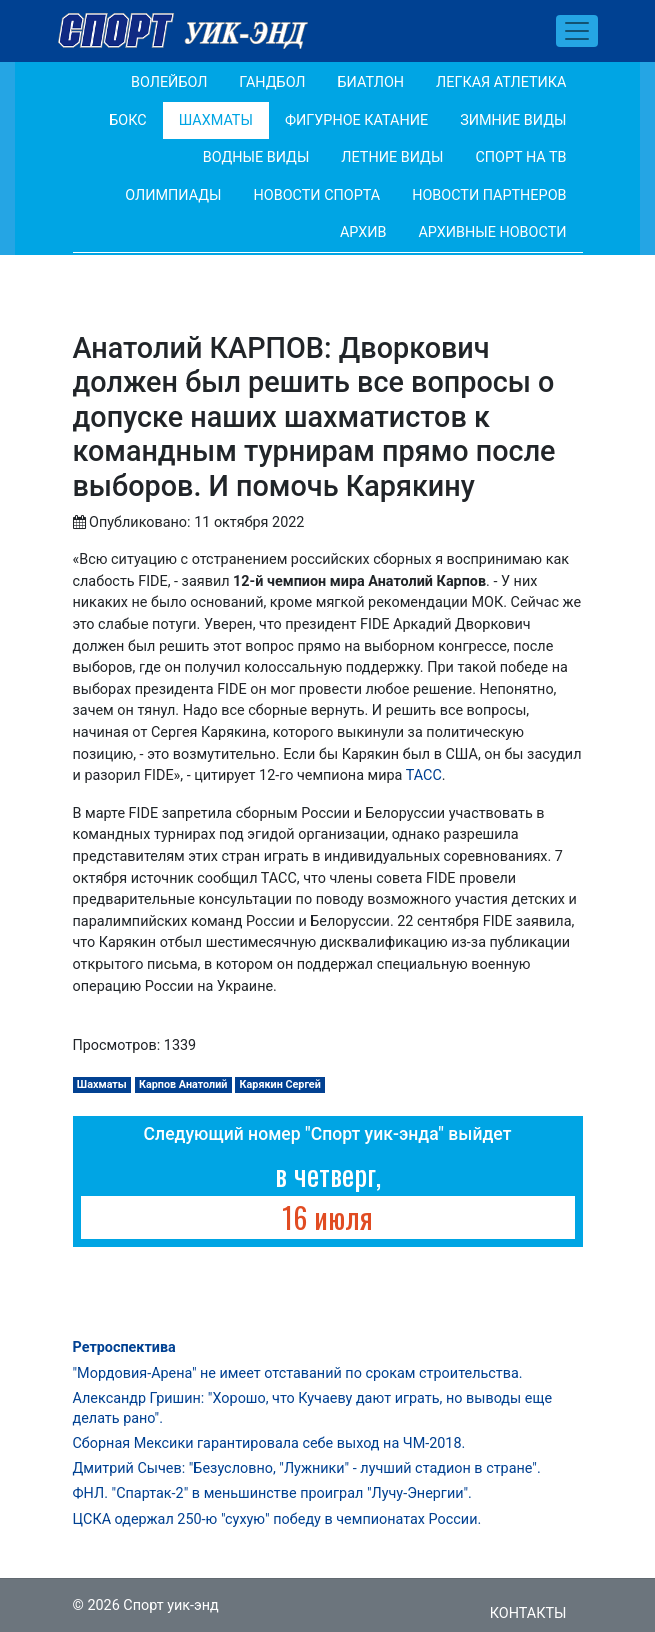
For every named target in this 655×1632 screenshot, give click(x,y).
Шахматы (216, 120)
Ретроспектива (124, 1347)
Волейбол (169, 82)
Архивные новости (492, 232)
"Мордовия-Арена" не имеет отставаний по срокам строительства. (298, 1373)
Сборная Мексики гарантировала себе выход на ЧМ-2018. (269, 1443)
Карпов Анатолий (183, 1084)
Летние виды (392, 157)
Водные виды (256, 157)
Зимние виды (513, 120)
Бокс (127, 120)
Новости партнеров (489, 195)
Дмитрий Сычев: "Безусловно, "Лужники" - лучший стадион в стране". (307, 1468)
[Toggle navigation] (577, 31)
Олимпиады (173, 195)
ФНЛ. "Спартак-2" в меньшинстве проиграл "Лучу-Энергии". (272, 1493)
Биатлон (371, 82)
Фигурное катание (356, 120)
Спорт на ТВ (520, 157)
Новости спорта (317, 195)
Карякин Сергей (280, 1084)
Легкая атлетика (501, 82)
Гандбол (272, 82)
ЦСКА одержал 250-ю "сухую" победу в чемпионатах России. (277, 1519)
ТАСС (424, 775)
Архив (363, 232)
